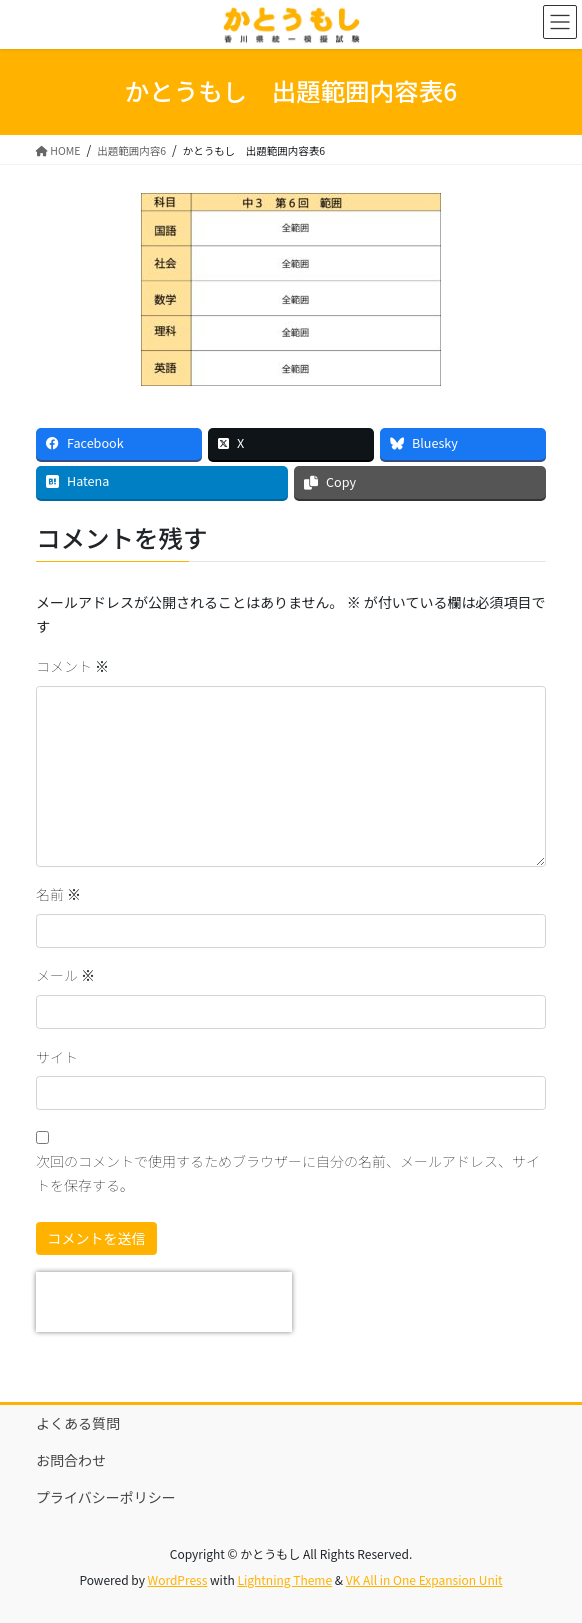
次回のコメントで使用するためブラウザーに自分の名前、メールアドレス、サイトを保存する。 (288, 1173)
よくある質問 (78, 1423)
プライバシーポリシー (106, 1497)
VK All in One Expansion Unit (424, 1579)
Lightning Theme (284, 1579)
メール (65, 975)
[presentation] (164, 1302)
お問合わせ (71, 1460)
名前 (58, 894)
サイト (57, 1057)
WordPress (178, 1579)
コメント (72, 666)
